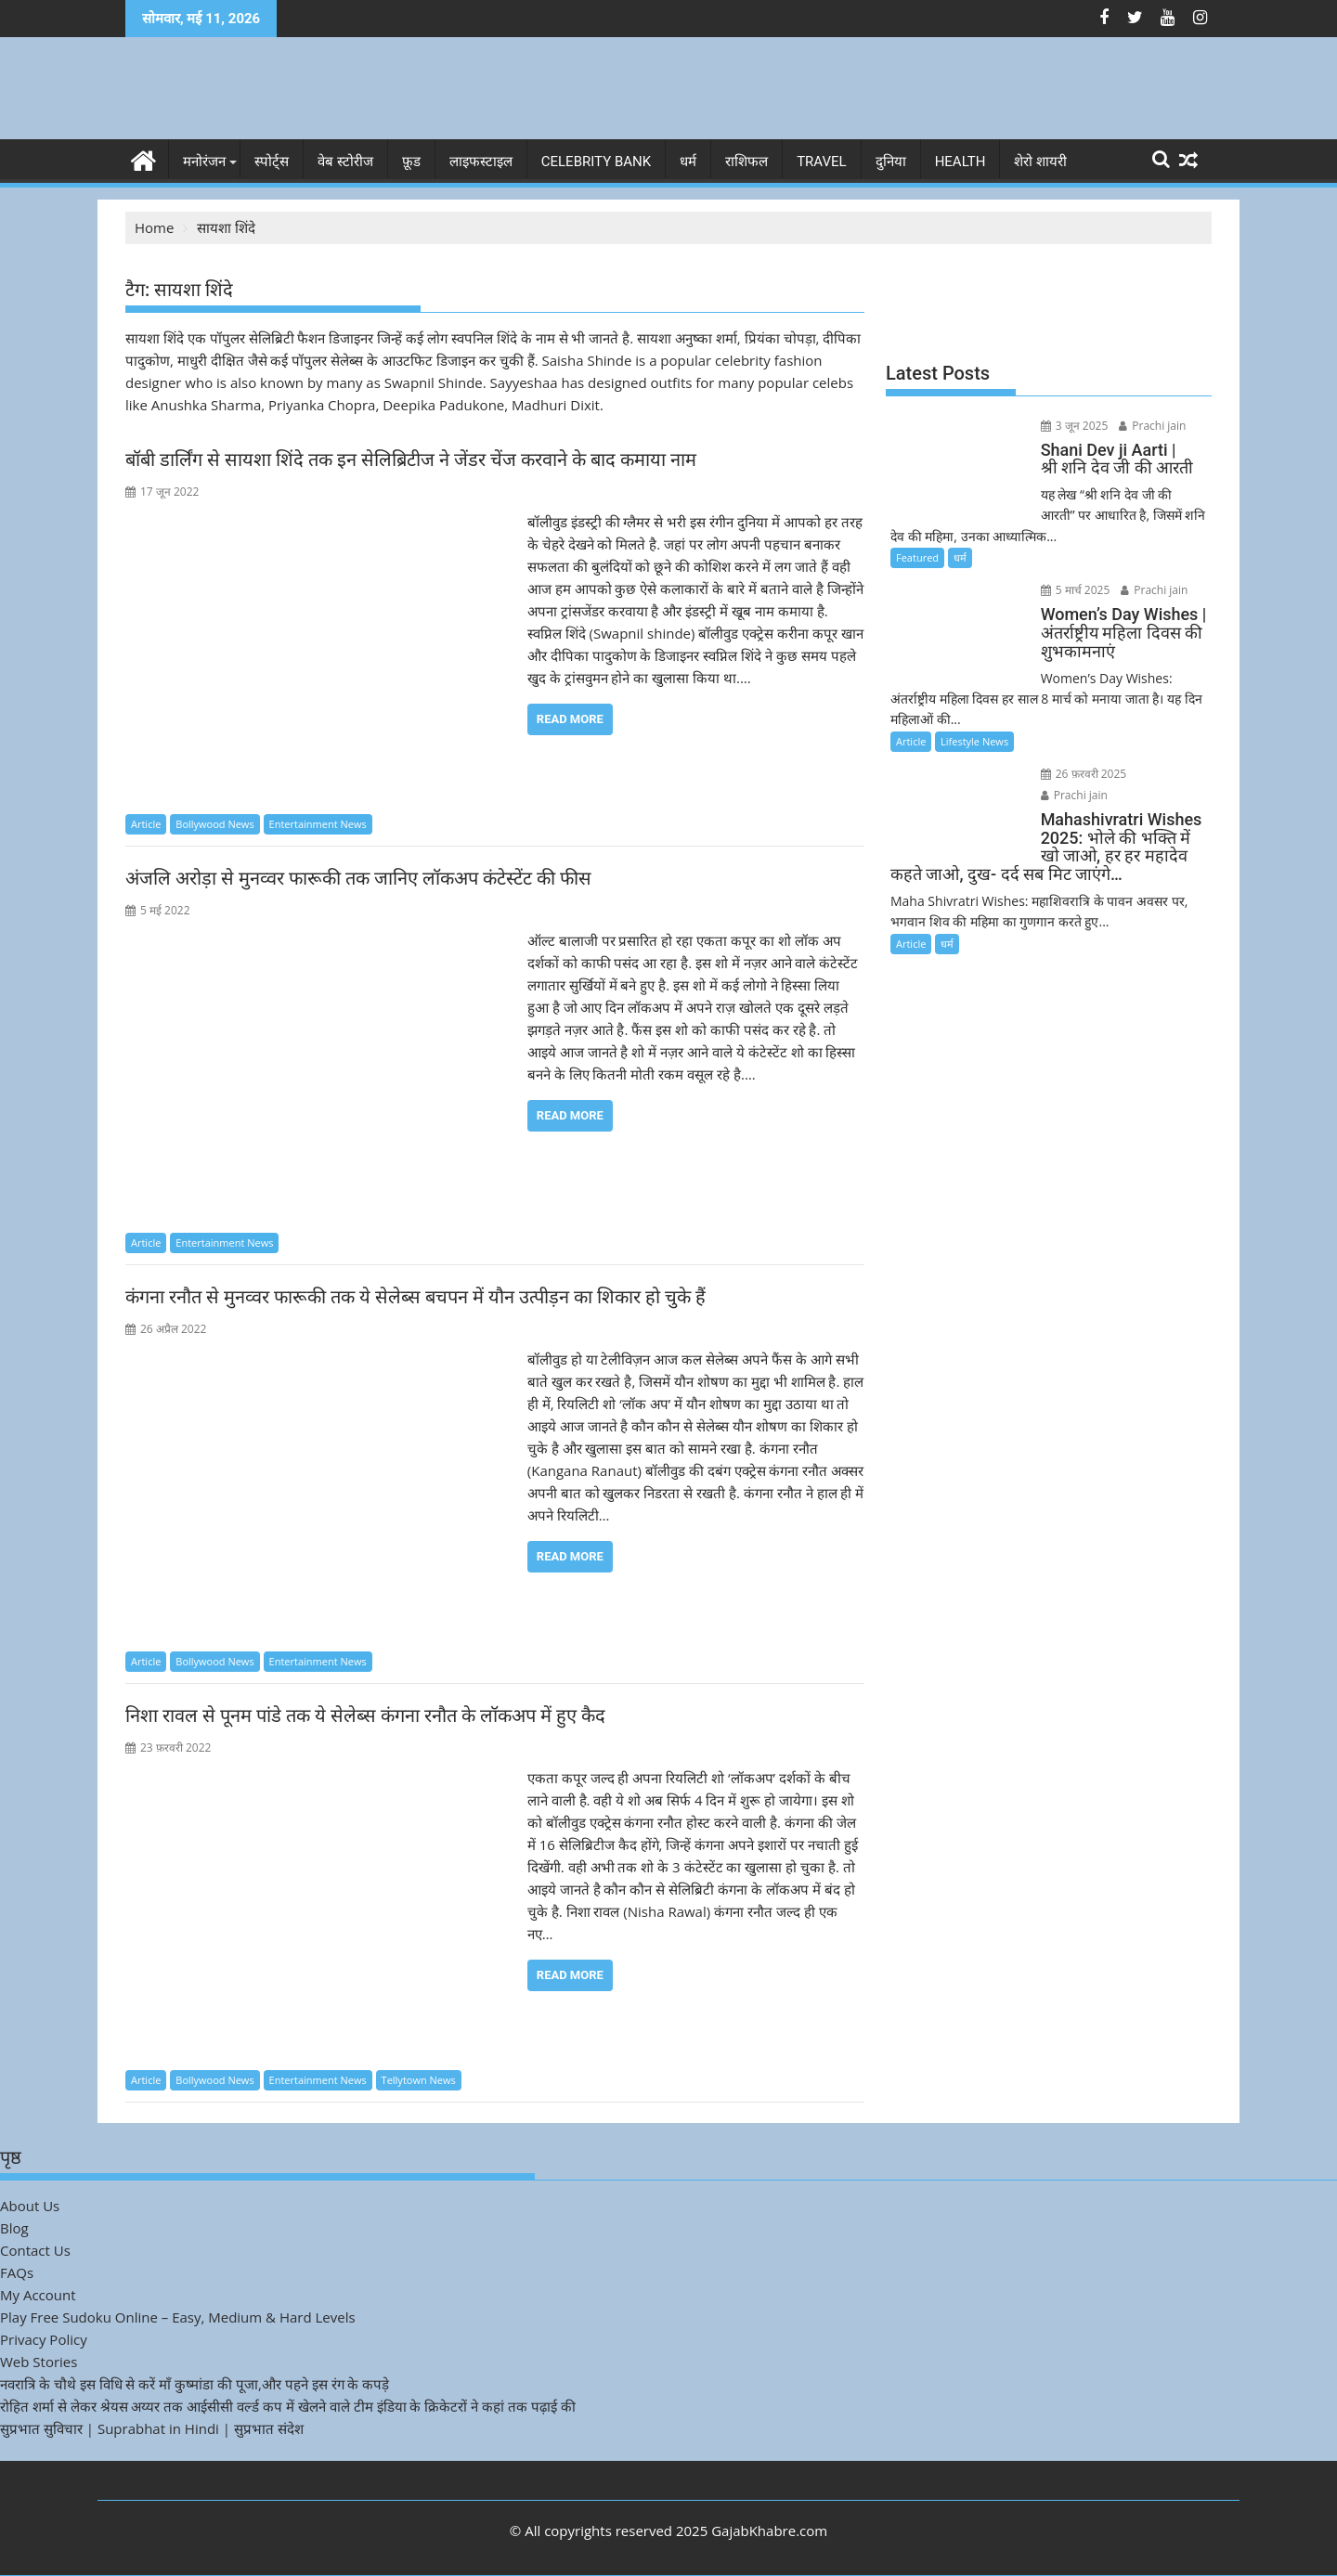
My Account (38, 2294)
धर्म (688, 161)
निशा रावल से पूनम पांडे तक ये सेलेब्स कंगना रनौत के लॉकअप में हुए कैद (365, 1715)
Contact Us (35, 2250)
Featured (917, 557)
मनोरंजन (204, 161)
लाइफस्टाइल (481, 161)
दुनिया (891, 161)
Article (146, 824)
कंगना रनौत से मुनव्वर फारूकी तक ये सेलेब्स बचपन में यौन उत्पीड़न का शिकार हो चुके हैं (415, 1297)
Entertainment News (318, 824)
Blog (14, 2228)
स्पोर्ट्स (271, 161)
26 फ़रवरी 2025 (1084, 774)
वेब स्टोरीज (345, 161)
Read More (570, 719)
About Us (29, 2205)
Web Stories (38, 2361)
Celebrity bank (596, 161)
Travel (822, 161)
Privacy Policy (43, 2339)
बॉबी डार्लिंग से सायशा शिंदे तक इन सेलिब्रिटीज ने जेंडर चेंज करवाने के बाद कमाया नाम (410, 459)
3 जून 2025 (1075, 426)
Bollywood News (214, 824)
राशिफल (746, 161)
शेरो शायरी (1040, 161)
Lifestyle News (974, 741)
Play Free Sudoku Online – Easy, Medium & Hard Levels (178, 2317)
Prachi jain (1152, 426)
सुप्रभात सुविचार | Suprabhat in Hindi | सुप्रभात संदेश (152, 2428)
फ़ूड (411, 161)
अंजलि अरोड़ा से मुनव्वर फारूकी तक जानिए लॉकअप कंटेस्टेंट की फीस (358, 878)
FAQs (16, 2272)
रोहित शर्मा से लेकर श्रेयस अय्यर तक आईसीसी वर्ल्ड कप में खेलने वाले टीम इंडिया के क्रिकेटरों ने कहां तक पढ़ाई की (288, 2406)
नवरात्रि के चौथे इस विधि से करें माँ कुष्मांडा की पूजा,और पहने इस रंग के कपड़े (194, 2384)
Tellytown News (419, 2080)
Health (960, 161)
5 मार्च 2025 (1075, 590)
